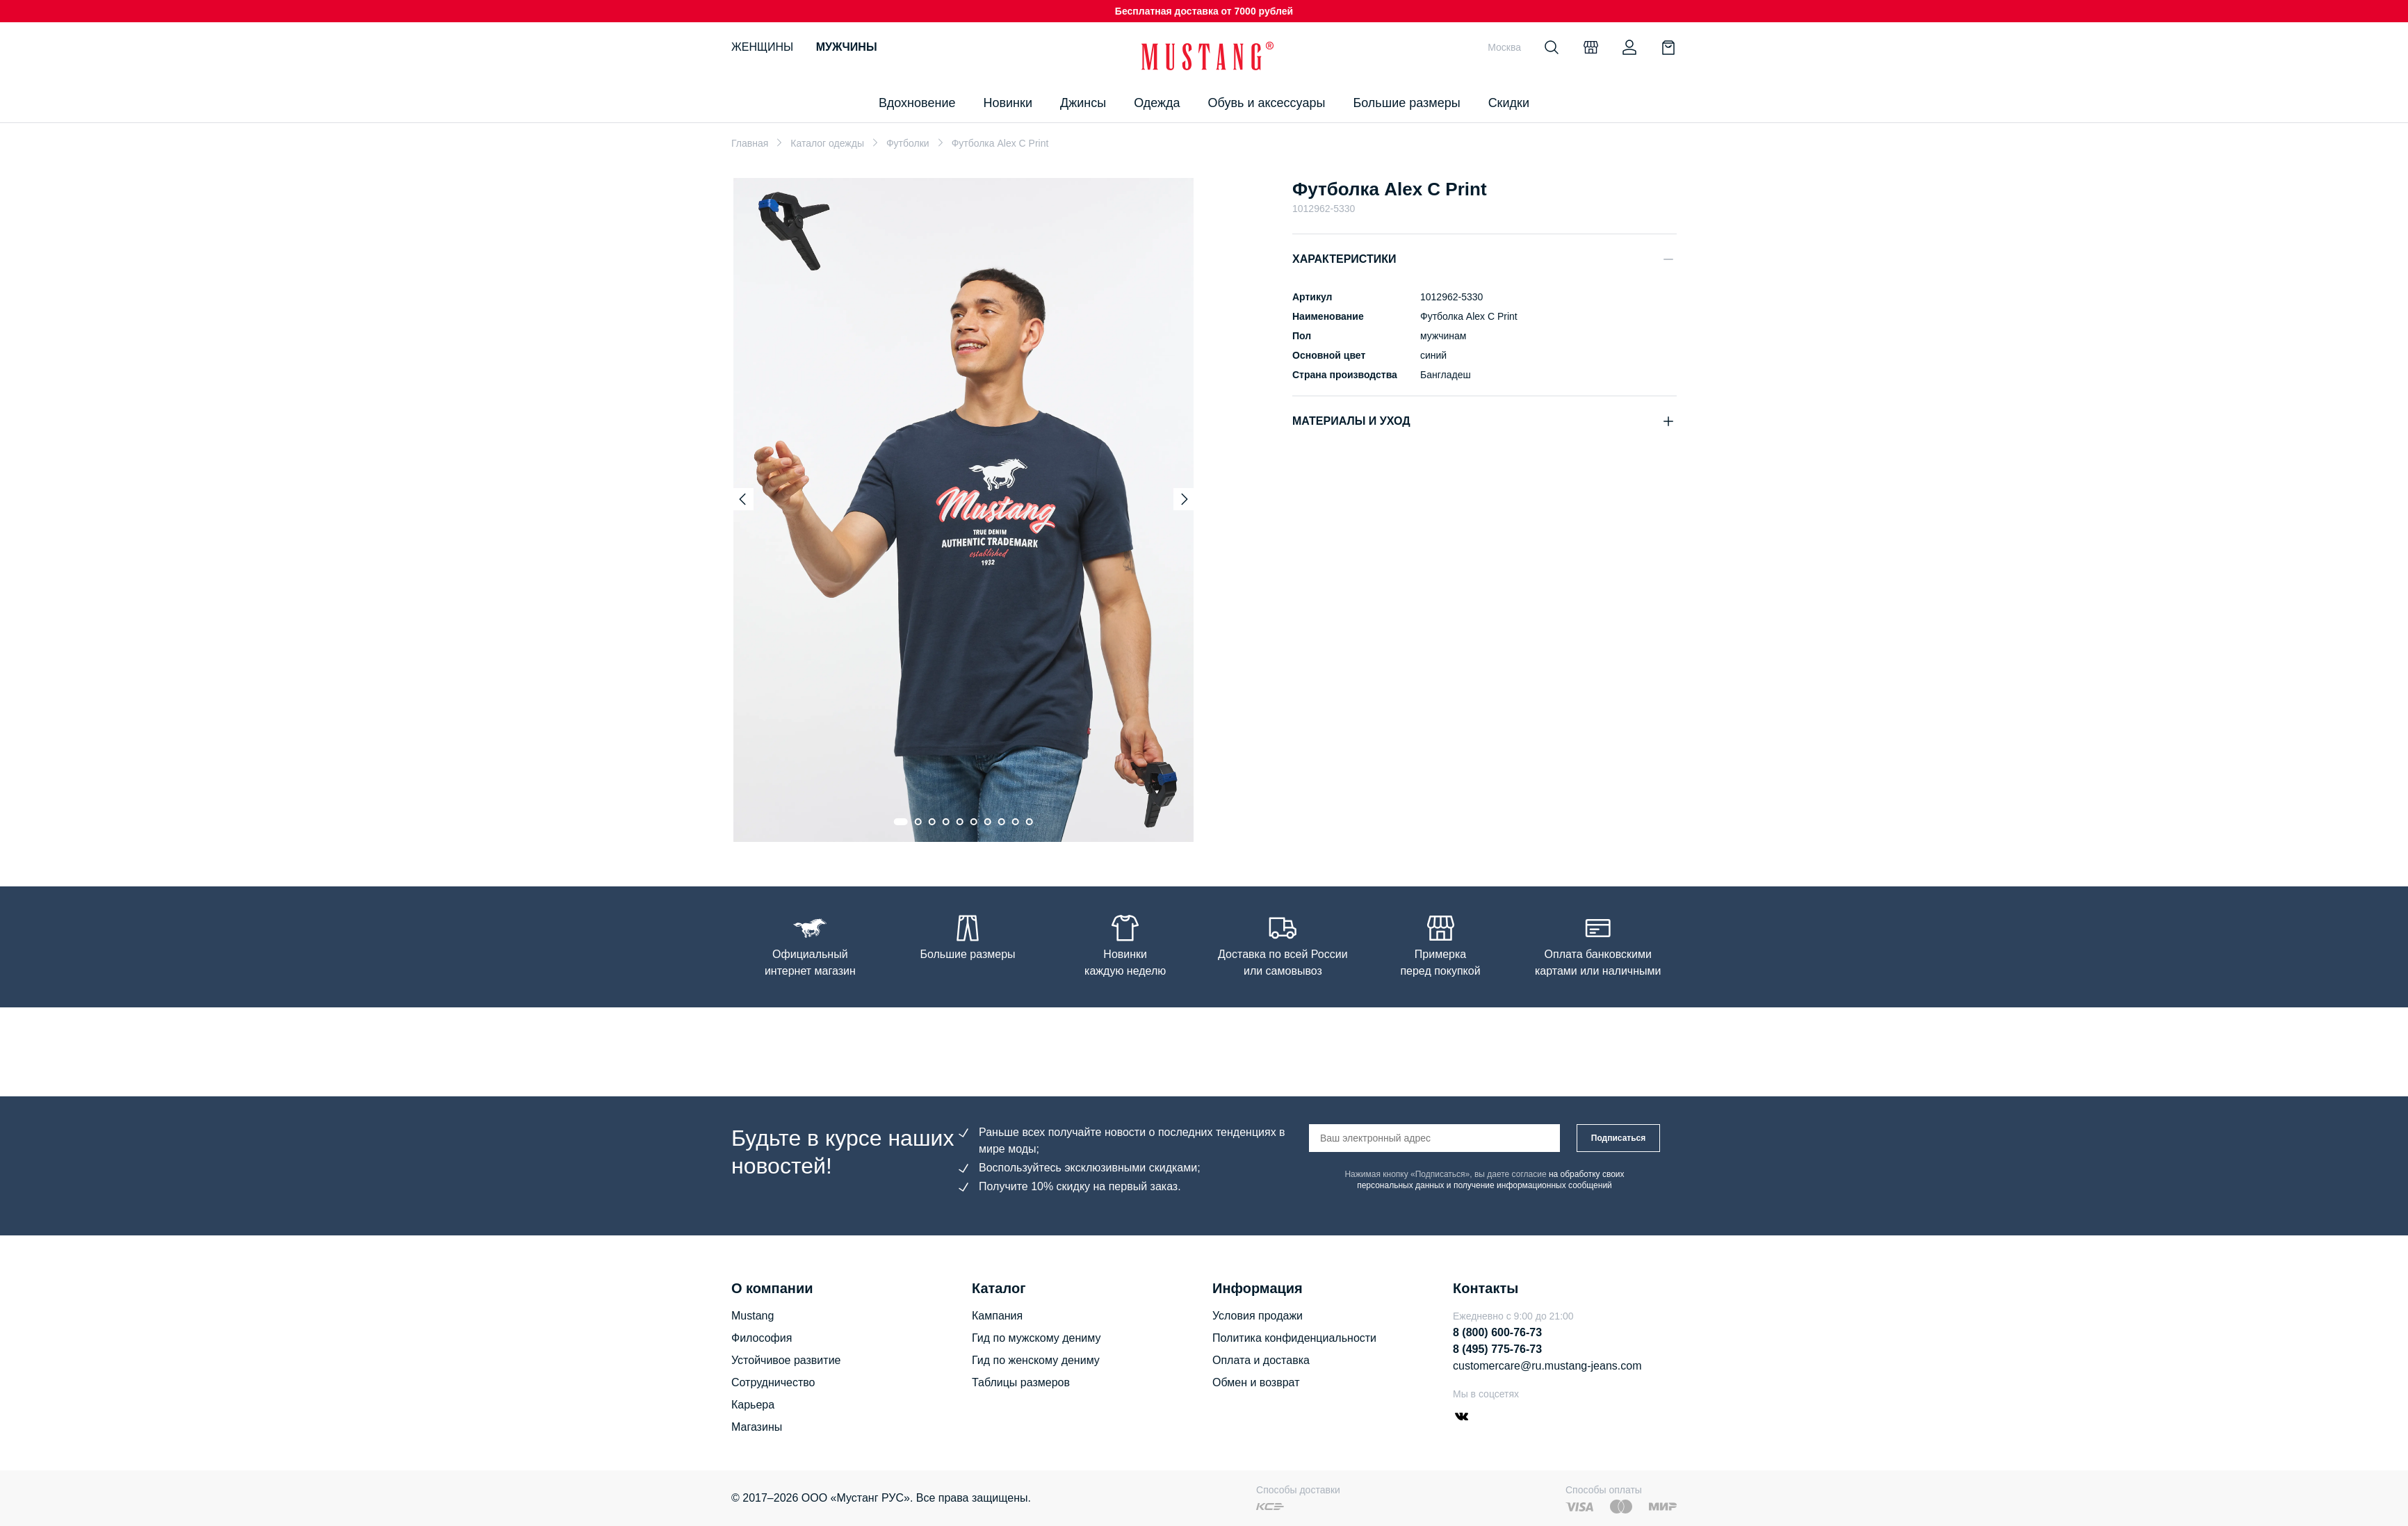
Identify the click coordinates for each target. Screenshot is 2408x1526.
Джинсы (1083, 103)
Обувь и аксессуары (1267, 103)
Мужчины (846, 47)
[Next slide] (1184, 499)
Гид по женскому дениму (1036, 1360)
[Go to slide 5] (960, 821)
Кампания (997, 1316)
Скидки (1508, 103)
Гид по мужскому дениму (1036, 1338)
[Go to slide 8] (1001, 821)
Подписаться (1618, 1138)
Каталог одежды (827, 143)
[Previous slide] (742, 499)
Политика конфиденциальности (1294, 1338)
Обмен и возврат (1255, 1382)
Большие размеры (1406, 103)
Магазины (756, 1427)
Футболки (907, 143)
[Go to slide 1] (901, 821)
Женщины (762, 47)
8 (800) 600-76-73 (1497, 1332)
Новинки (1007, 103)
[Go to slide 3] (932, 821)
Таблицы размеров (1021, 1382)
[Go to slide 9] (1015, 821)
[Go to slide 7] (987, 821)
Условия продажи (1257, 1316)
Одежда (1157, 103)
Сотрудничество (773, 1382)
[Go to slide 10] (1029, 821)
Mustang (752, 1316)
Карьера (752, 1405)
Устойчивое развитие (785, 1360)
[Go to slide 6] (973, 821)
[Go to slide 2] (918, 821)
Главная (749, 143)
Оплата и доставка (1261, 1360)
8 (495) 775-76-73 (1497, 1349)
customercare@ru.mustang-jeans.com (1547, 1366)
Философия (761, 1338)
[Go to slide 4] (946, 821)
